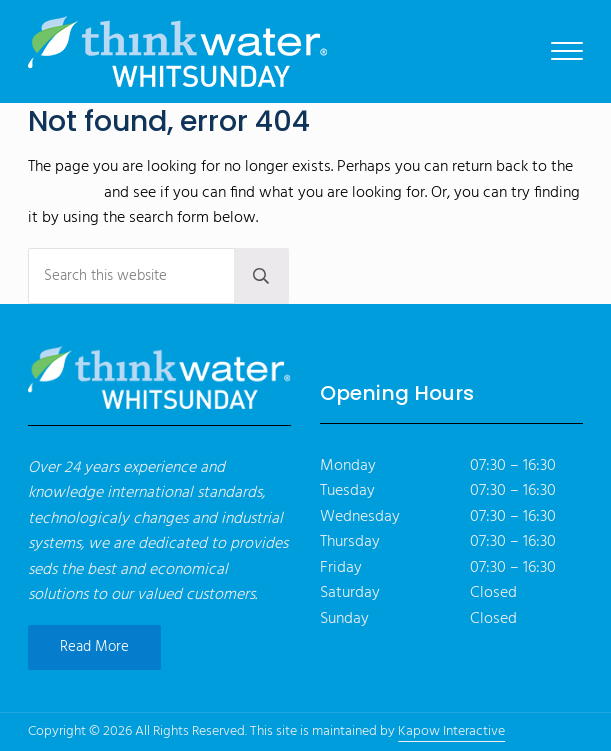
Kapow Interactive (451, 731)
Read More (94, 647)
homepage (64, 193)
